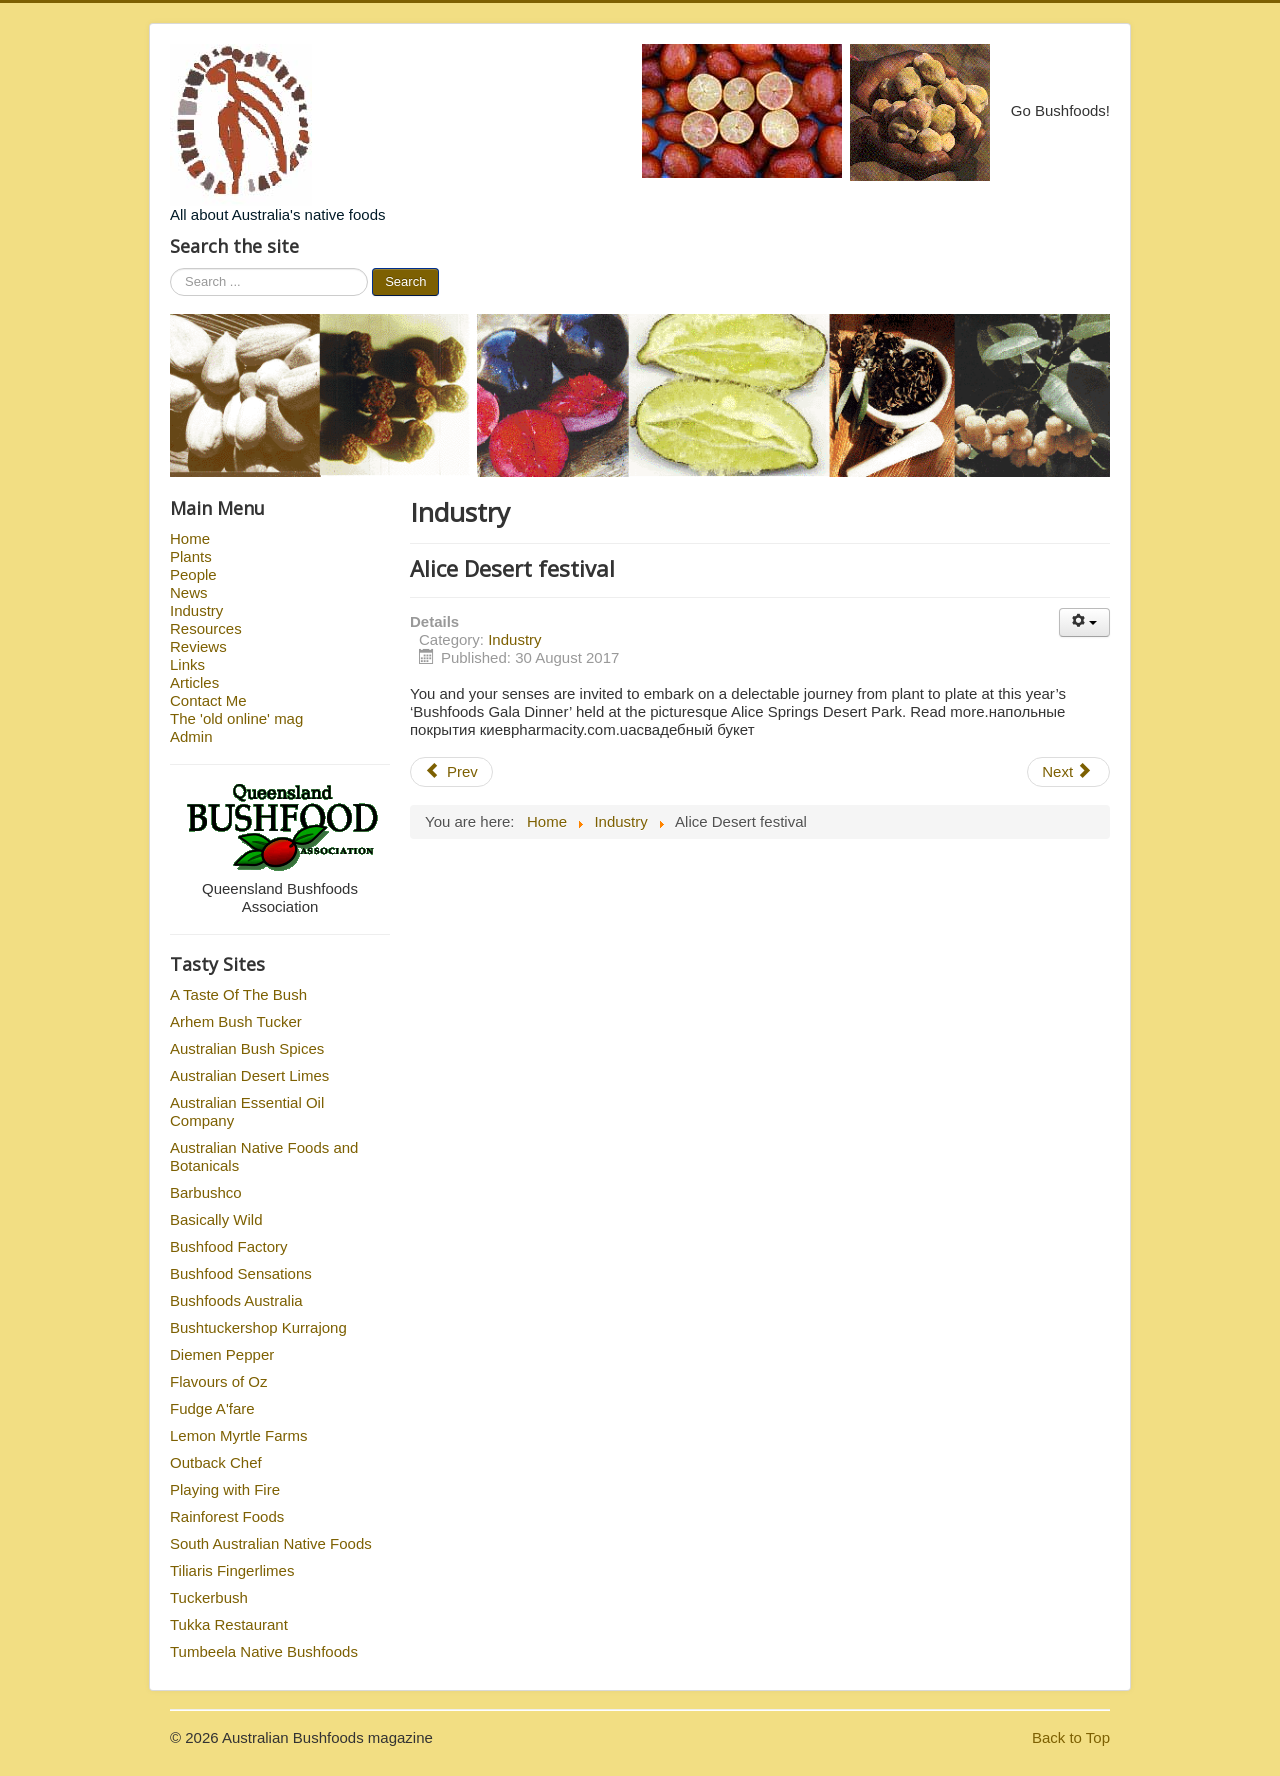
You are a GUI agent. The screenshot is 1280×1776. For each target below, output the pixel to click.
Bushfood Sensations (241, 1273)
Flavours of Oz (219, 1381)
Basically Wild (216, 1219)
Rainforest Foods (227, 1516)
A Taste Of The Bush (238, 994)
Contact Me (208, 700)
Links (187, 664)
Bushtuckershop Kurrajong (258, 1327)
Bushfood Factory (229, 1246)
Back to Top (1071, 1737)
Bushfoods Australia (236, 1300)
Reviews (198, 646)
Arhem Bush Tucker (236, 1021)
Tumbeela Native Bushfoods (264, 1651)
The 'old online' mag (236, 718)
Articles (194, 682)
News (189, 592)
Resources (206, 628)
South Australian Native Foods (271, 1543)
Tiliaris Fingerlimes (232, 1570)
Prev (451, 771)
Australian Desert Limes (249, 1075)
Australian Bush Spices (247, 1048)
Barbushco (206, 1192)
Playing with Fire (225, 1489)
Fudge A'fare (212, 1408)
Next (1066, 771)
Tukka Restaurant (229, 1624)
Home (190, 538)
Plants (191, 556)
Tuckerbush (209, 1597)
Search (405, 281)
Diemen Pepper (222, 1354)
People (193, 574)
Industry (196, 610)
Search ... (170, 268)
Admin (191, 736)
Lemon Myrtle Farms (239, 1435)
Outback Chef (216, 1462)
